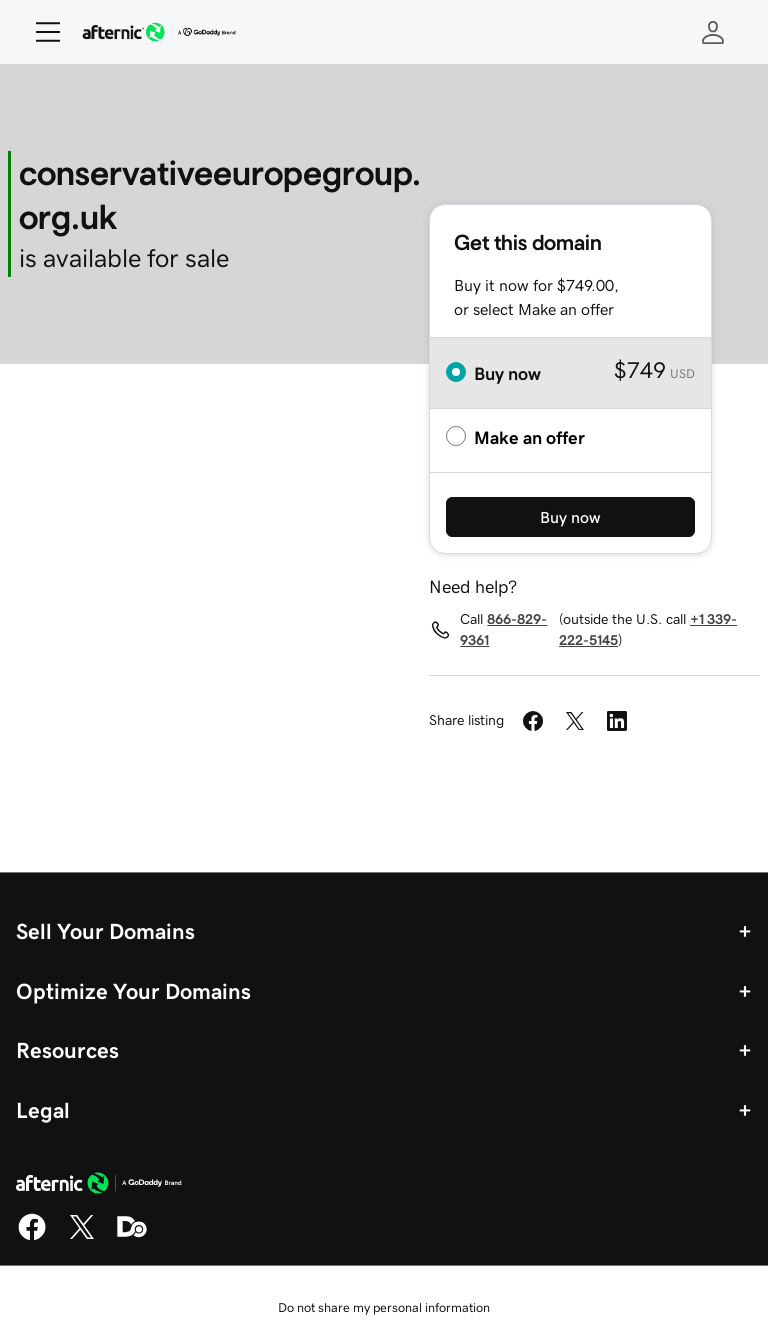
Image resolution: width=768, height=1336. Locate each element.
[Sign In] (713, 32)
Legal (43, 1110)
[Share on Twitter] (575, 721)
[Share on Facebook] (533, 721)
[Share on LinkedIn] (617, 721)
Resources (67, 1050)
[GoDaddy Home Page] (99, 1186)
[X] (82, 1237)
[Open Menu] (40, 32)
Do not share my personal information (384, 1307)
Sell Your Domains (105, 931)
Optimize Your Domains (133, 991)
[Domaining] (132, 1237)
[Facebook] (32, 1237)
